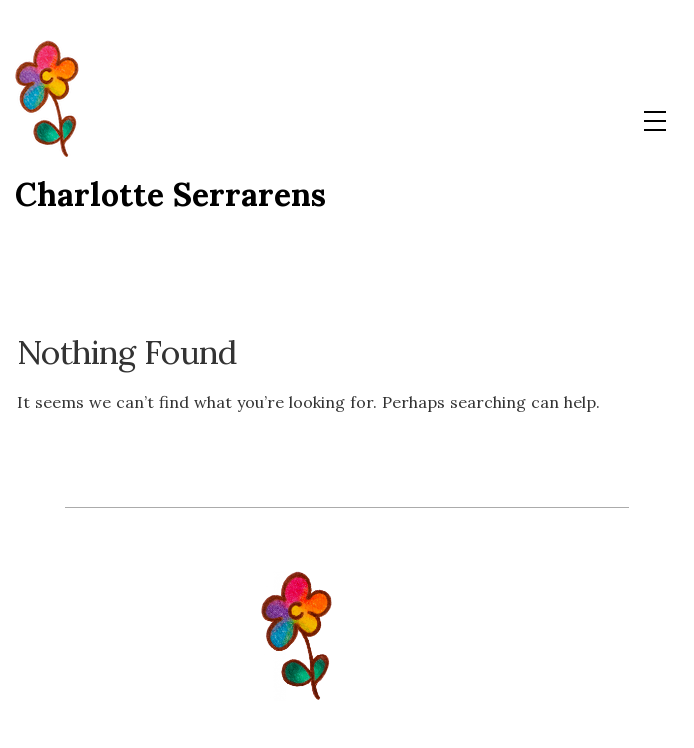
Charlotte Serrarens (170, 194)
